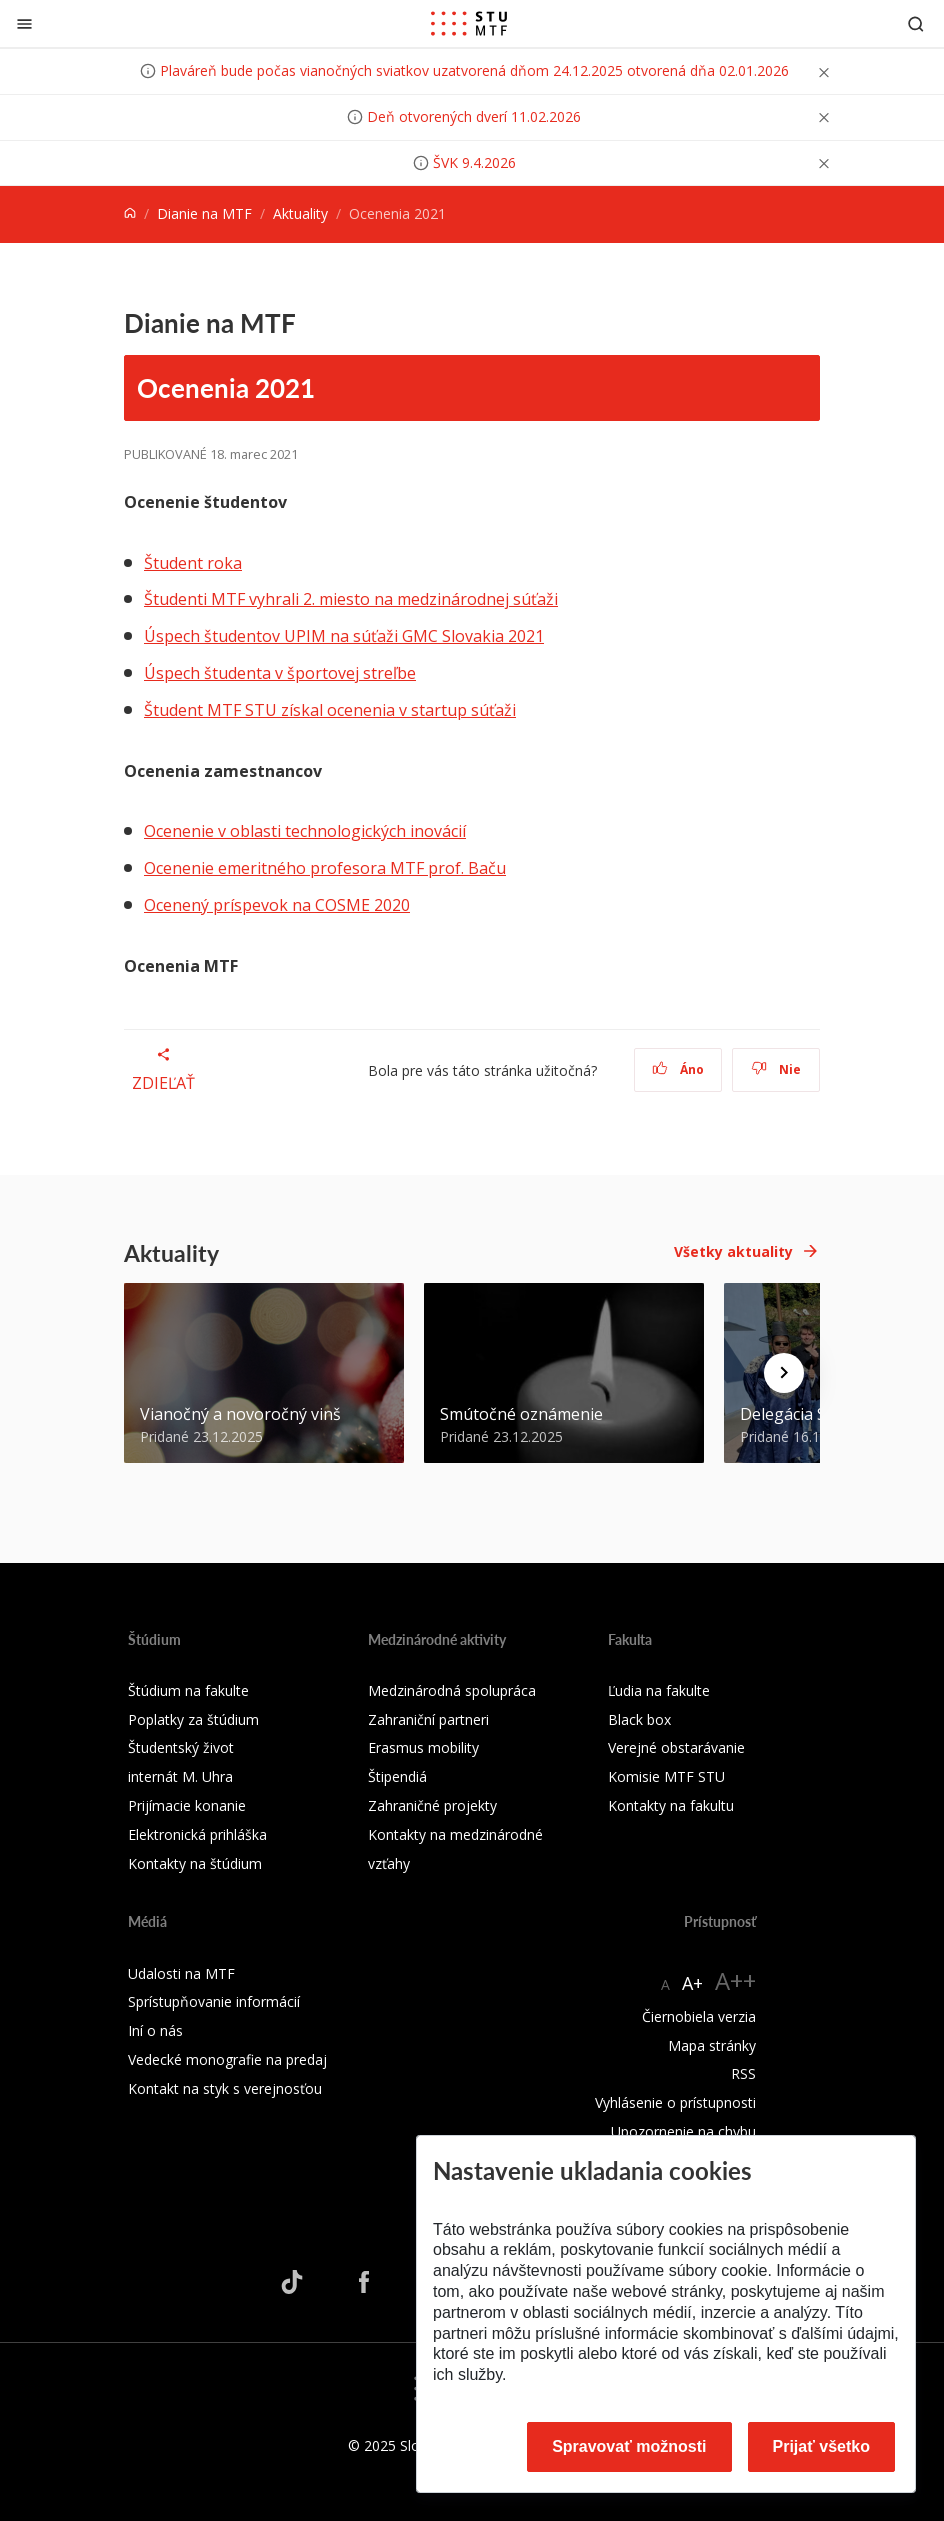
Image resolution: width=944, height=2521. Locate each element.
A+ (692, 1983)
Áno (678, 1069)
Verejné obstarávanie (676, 1747)
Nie (776, 1069)
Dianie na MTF (204, 213)
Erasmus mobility (423, 1747)
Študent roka (193, 563)
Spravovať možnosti (629, 2446)
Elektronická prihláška (197, 1834)
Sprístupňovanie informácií (214, 2001)
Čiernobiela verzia (699, 2016)
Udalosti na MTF (181, 1973)
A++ (735, 1980)
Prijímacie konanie (187, 1805)
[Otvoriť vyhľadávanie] (916, 23)
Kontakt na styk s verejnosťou (225, 2088)
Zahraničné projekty (432, 1805)
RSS (743, 2073)
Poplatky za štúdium (193, 1719)
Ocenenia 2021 (226, 387)
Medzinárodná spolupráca (452, 1690)
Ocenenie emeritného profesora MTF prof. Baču (325, 868)
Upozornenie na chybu (683, 2131)
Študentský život (181, 1747)
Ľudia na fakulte (659, 1690)
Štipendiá (397, 1776)
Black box (639, 1719)
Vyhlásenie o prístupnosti (675, 2102)
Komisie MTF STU (666, 1776)
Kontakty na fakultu (671, 1805)
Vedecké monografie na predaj (227, 2059)
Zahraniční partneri (428, 1719)
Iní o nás (155, 2030)
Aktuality (300, 213)
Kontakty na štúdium (195, 1863)
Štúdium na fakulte (188, 1690)
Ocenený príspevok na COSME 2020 (277, 905)
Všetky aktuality (733, 1251)
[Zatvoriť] (24, 23)
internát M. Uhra (180, 1776)
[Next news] (784, 1373)
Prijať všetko (822, 2446)
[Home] (130, 213)
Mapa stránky (712, 2045)
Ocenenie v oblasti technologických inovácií (305, 831)
